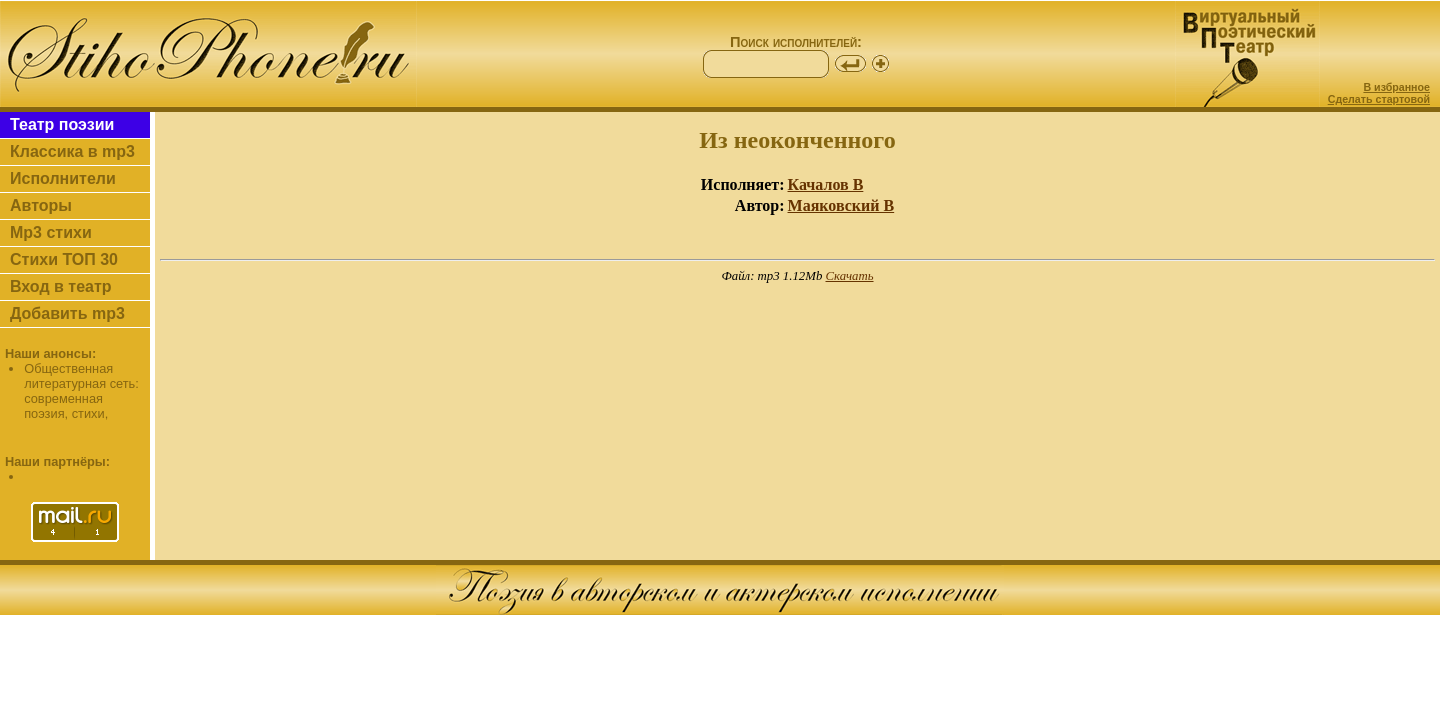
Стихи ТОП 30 (64, 259)
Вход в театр (61, 286)
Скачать (850, 276)
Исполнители (63, 178)
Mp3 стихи (51, 232)
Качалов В (826, 184)
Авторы (41, 205)
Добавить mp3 (67, 313)
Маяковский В (841, 205)
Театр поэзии (62, 124)
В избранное (1396, 87)
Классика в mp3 (72, 151)
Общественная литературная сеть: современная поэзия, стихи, (81, 391)
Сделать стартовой (1379, 99)
